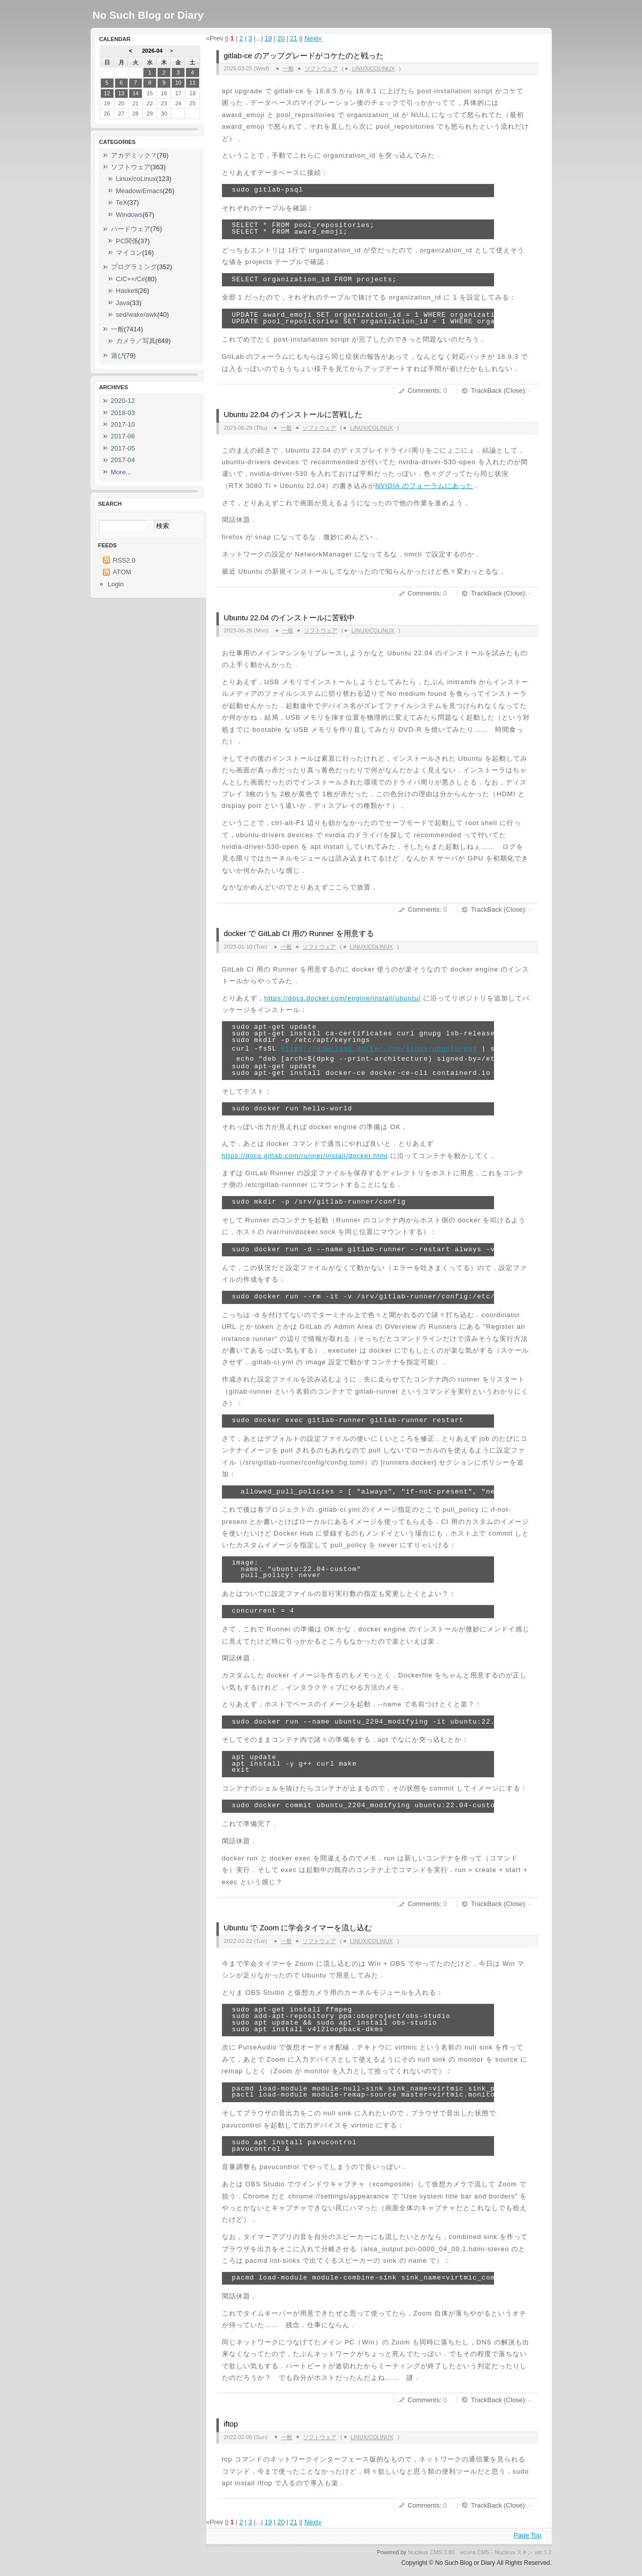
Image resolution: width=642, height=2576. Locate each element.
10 (178, 83)
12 (107, 93)
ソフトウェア (321, 68)
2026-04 (152, 51)
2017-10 (123, 424)
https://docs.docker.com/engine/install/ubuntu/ (343, 998)
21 (293, 38)
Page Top (528, 2535)
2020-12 (123, 400)
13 (121, 93)
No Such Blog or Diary (148, 15)
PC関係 (127, 241)
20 (280, 38)
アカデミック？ (134, 155)
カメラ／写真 (136, 341)
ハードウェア (130, 229)
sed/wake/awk (137, 314)
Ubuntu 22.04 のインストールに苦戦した (293, 414)
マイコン (129, 252)
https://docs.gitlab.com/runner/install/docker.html (305, 1156)
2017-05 (123, 448)
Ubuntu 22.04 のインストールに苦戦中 (289, 618)
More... (121, 472)
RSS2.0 (124, 560)
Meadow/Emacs (139, 191)
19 (268, 38)
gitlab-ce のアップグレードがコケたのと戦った (304, 56)
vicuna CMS (475, 2552)
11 (193, 83)
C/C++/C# (130, 279)
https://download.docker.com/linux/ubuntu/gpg (379, 1048)
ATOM (122, 572)
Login (116, 584)
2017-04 (123, 460)
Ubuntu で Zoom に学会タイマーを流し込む (298, 1928)
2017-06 (123, 436)
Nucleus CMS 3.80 (431, 2552)
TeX (121, 202)
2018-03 (123, 413)
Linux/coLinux (373, 68)
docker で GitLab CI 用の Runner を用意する (299, 933)
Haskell (127, 290)
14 (135, 93)
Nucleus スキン (514, 2552)
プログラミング (134, 267)
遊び (117, 355)
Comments (424, 390)
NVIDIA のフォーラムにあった (424, 486)
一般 (288, 68)
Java (123, 303)
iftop (231, 2424)
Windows (129, 214)
